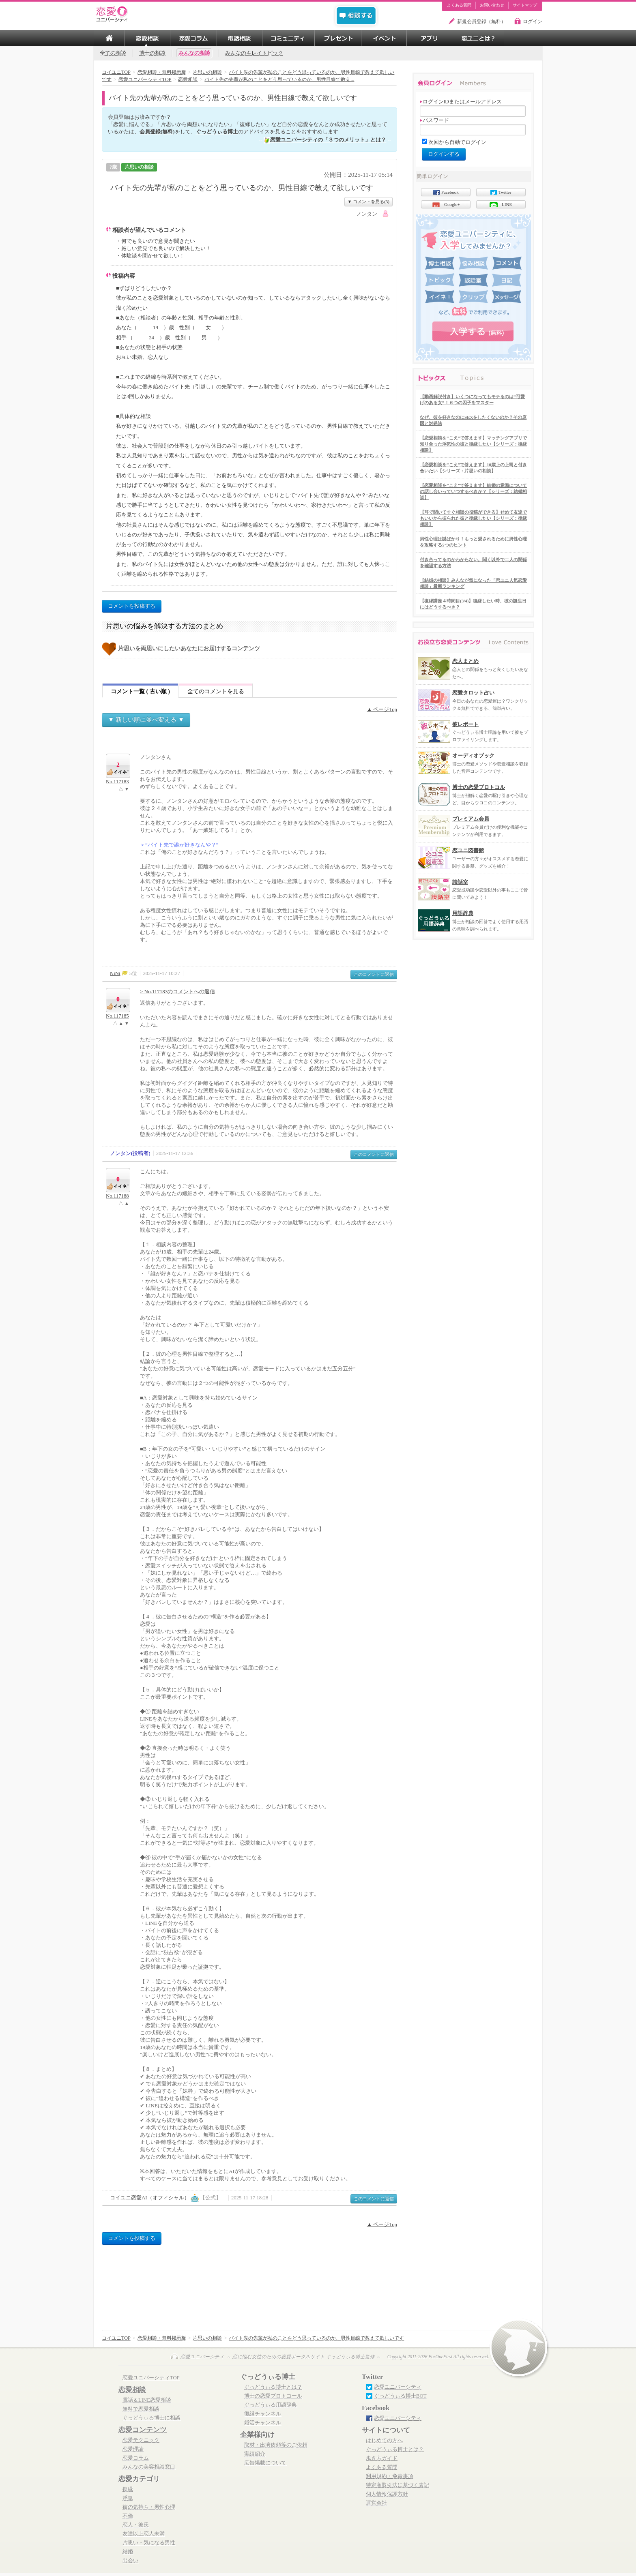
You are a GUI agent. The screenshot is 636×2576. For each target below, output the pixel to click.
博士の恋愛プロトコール (273, 2396)
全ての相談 (113, 53)
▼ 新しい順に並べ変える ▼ (146, 719)
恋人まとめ (465, 661)
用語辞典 (462, 913)
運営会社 (376, 2503)
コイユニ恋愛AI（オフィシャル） (149, 2198)
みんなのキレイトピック (254, 53)
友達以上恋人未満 (143, 2534)
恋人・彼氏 (135, 2525)
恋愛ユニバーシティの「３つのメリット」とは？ (328, 140)
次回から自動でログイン (457, 142)
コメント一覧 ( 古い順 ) (140, 691)
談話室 (460, 882)
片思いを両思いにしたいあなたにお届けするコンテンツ (189, 648)
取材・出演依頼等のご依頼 (275, 2445)
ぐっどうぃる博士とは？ (273, 2387)
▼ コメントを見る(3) (368, 201)
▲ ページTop (382, 709)
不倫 (127, 2516)
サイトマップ (525, 5)
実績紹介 (254, 2454)
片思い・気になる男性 (148, 2543)
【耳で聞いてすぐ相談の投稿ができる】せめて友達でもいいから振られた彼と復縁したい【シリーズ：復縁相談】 (473, 518)
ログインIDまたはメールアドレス (461, 102)
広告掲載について (265, 2463)
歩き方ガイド (382, 2458)
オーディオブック (473, 755)
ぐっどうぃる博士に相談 (151, 2418)
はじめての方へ (384, 2440)
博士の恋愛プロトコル (478, 787)
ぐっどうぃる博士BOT (400, 2396)
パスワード (434, 120)
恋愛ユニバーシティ (397, 2387)
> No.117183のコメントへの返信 (177, 991)
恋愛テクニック (140, 2440)
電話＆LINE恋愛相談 (146, 2400)
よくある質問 (459, 5)
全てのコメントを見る (215, 691)
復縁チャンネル (262, 2414)
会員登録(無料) (157, 132)
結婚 (127, 2552)
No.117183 (117, 781)
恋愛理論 (133, 2449)
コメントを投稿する (131, 606)
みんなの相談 (194, 53)
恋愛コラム (135, 2458)
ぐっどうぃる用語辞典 (270, 2405)
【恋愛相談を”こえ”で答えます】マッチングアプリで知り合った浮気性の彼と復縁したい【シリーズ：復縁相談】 (473, 443)
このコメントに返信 (374, 974)
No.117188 (117, 1196)
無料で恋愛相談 (140, 2409)
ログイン (532, 21)
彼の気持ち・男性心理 (148, 2507)
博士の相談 (152, 53)
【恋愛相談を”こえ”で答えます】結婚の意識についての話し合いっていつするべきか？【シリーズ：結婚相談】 (473, 491)
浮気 (127, 2498)
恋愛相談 (132, 2390)
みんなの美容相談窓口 (148, 2467)
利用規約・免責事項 (389, 2476)
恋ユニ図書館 (468, 850)
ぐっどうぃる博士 (217, 132)
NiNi (115, 973)
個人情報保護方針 (387, 2494)
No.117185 (117, 1016)
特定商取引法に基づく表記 (397, 2485)
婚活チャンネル (262, 2423)
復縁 (127, 2489)
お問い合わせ (492, 5)
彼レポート (465, 724)
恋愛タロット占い (473, 693)
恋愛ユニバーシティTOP (151, 2378)
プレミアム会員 (470, 819)
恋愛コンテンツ (142, 2430)
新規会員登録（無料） (481, 21)
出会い (130, 2560)
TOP (109, 38)
